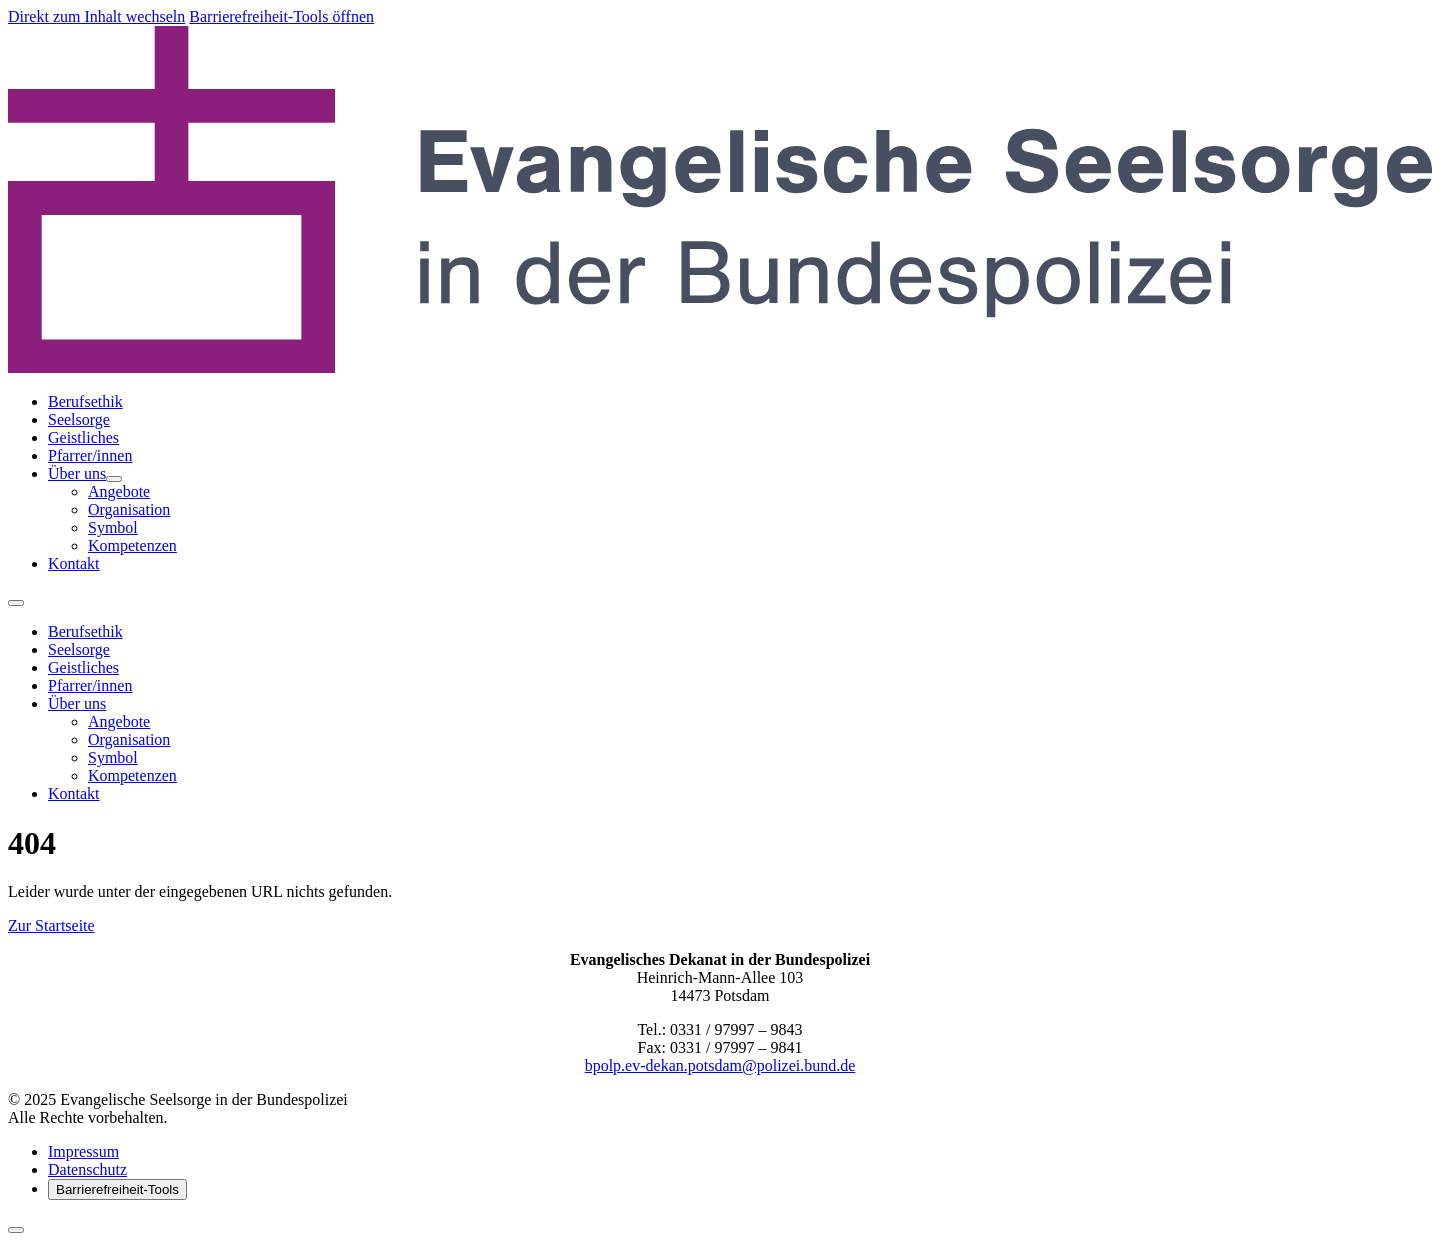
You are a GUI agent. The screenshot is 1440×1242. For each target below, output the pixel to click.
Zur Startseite (51, 925)
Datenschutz (87, 1169)
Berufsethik (85, 401)
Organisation (129, 509)
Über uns (77, 473)
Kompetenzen (132, 545)
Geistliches (83, 437)
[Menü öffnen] (16, 603)
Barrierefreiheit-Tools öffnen (281, 16)
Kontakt (74, 563)
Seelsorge (79, 419)
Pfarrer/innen (90, 455)
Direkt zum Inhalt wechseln (96, 16)
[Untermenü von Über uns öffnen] (114, 479)
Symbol (113, 527)
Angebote (119, 491)
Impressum (83, 1151)
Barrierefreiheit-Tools (117, 1189)
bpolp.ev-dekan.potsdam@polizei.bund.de (720, 1065)
